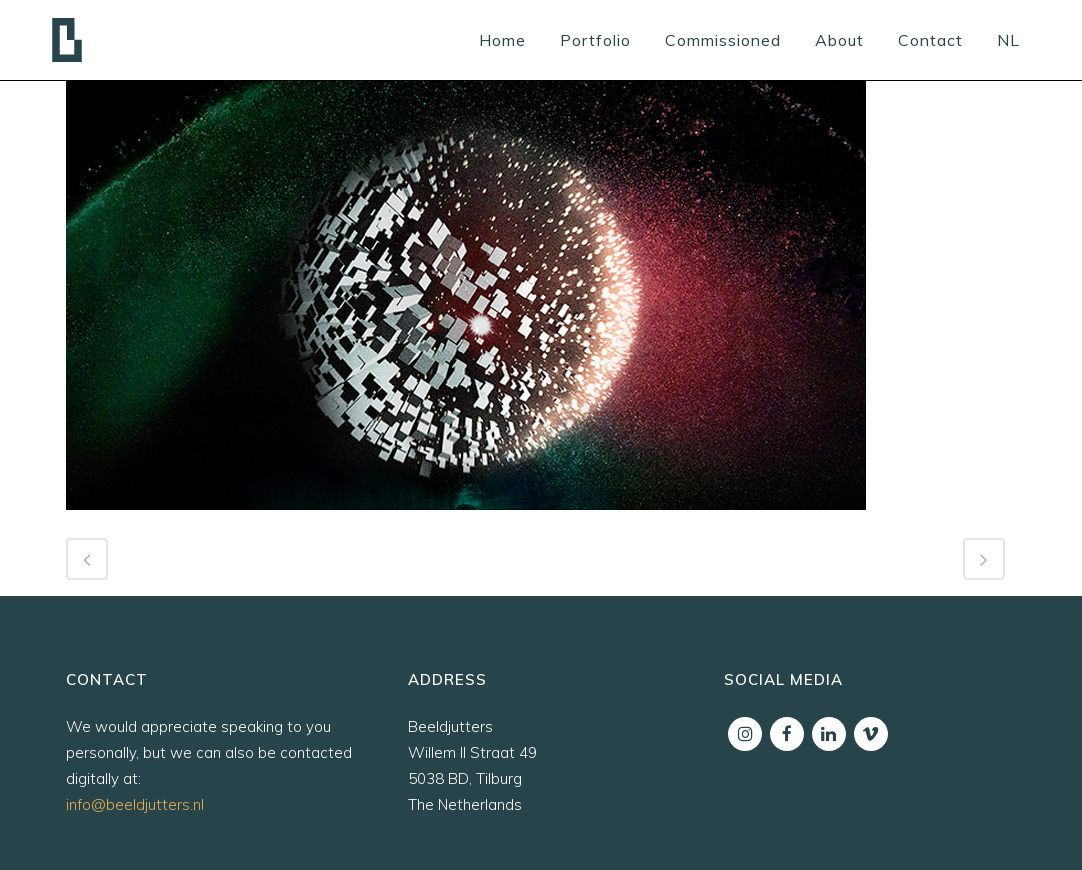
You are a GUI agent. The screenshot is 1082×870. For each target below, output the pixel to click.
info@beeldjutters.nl (135, 804)
